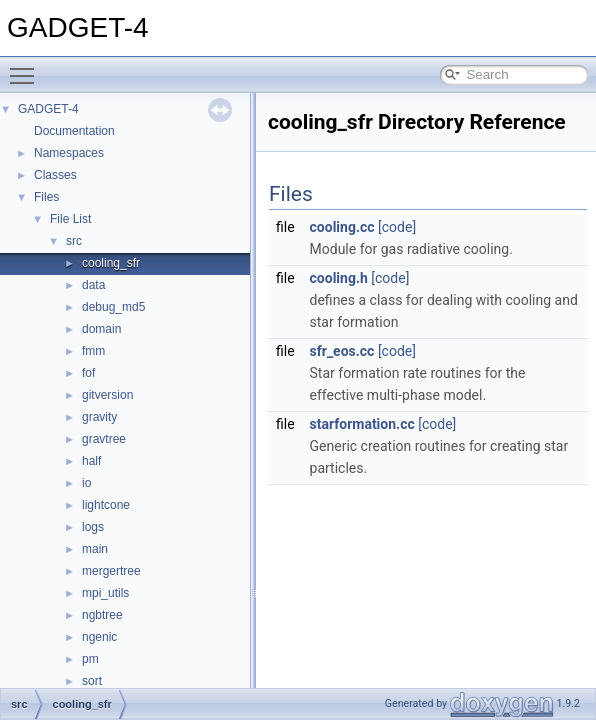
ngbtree (102, 615)
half (91, 461)
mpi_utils (105, 593)
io (86, 483)
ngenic (99, 637)
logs (93, 527)
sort (92, 681)
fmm (93, 351)
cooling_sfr (111, 263)
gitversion (107, 395)
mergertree (111, 571)
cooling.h (339, 278)
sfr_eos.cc (342, 351)
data (93, 285)
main (95, 549)
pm (90, 659)
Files (46, 197)
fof (88, 373)
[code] (397, 227)
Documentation (74, 131)
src (74, 241)
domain (101, 329)
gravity (99, 417)
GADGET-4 (48, 109)
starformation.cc (362, 424)
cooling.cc (342, 227)
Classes (55, 175)
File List (70, 219)
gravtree (104, 439)
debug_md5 (113, 307)
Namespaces (69, 153)
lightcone (106, 505)
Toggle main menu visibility (27, 67)
